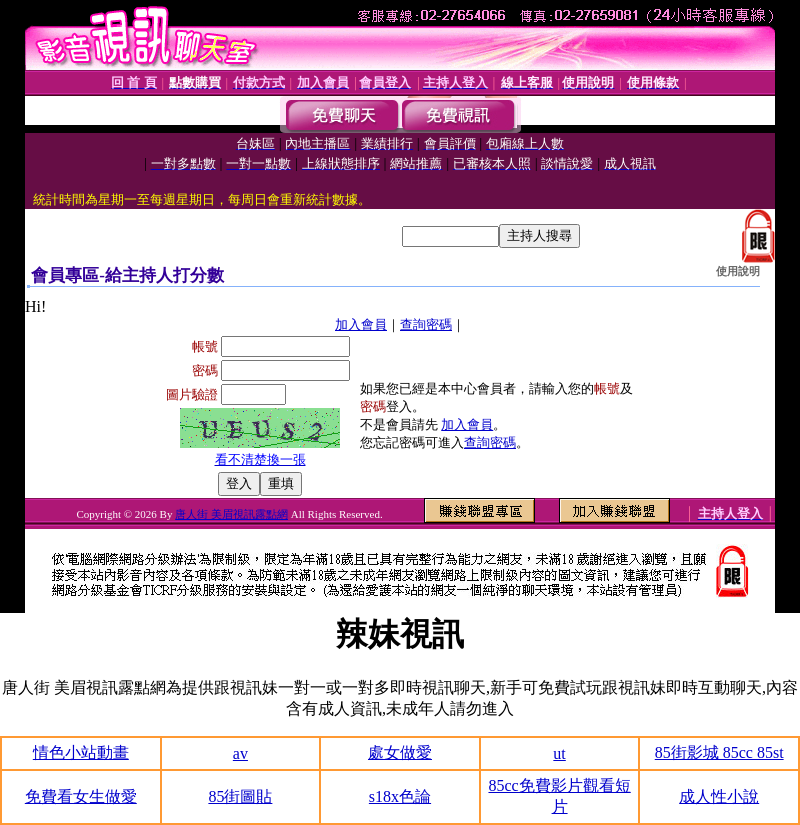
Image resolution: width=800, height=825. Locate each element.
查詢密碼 (426, 324)
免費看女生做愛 (81, 796)
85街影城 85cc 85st (719, 752)
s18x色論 (400, 796)
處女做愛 (400, 752)
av (240, 753)
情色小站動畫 (81, 752)
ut (559, 753)
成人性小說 (719, 796)
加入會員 (361, 324)
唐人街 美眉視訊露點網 (231, 514)
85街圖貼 (240, 796)
